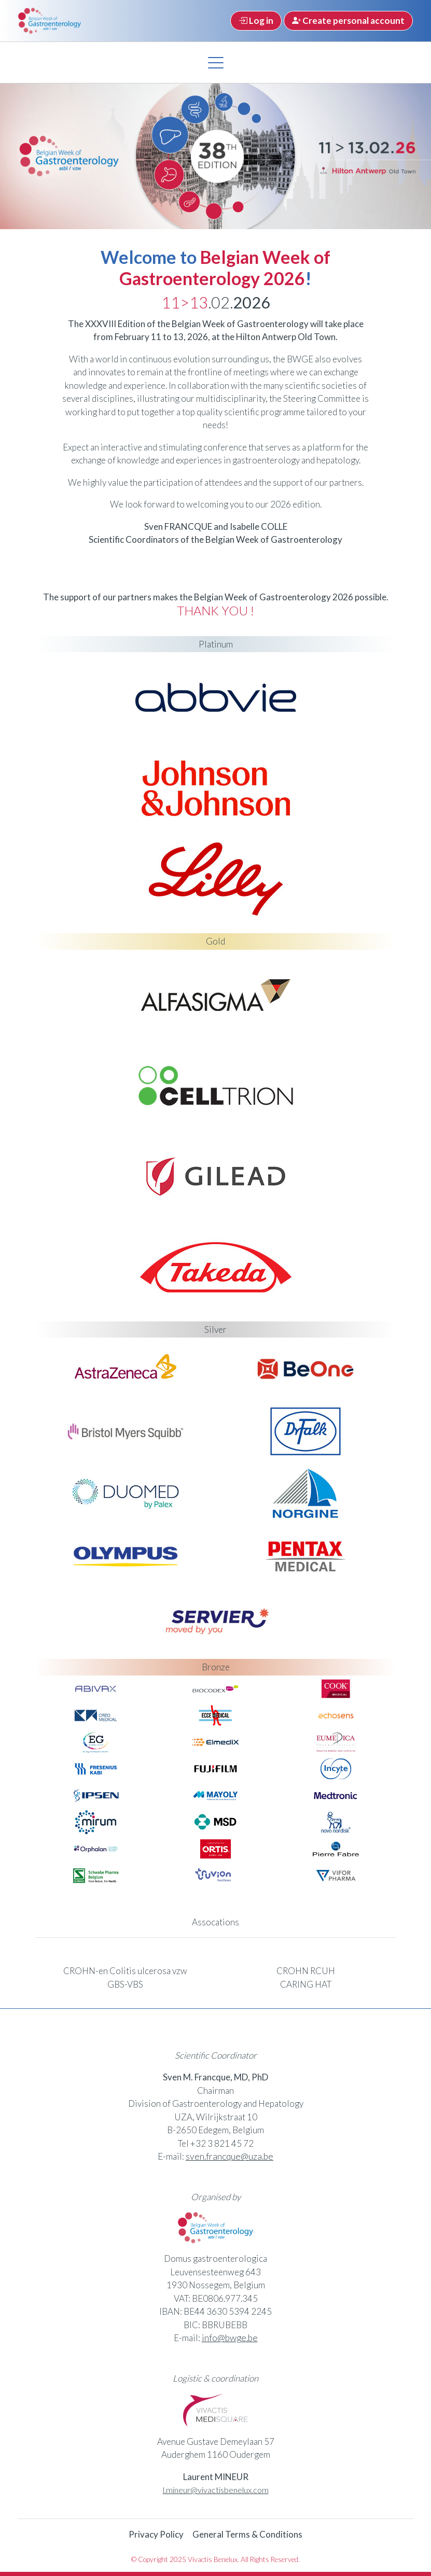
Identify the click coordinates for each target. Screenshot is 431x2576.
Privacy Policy (156, 2533)
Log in (256, 20)
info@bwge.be (229, 2337)
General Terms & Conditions (247, 2533)
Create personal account (348, 20)
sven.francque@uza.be (230, 2156)
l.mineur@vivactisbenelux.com (215, 2489)
